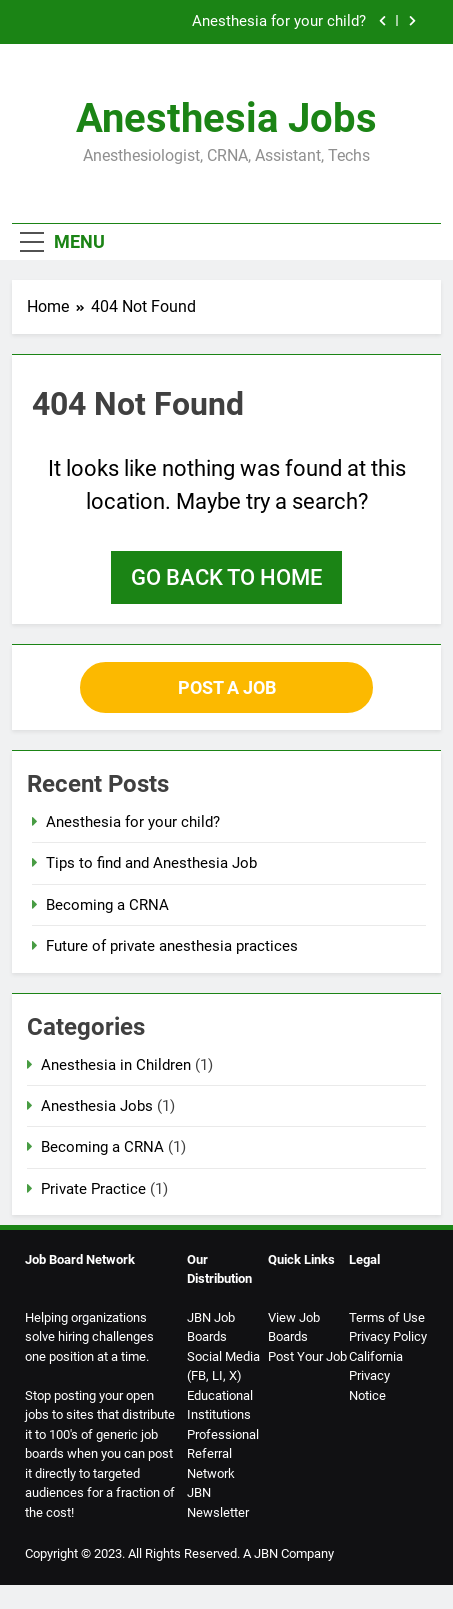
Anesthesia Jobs (226, 118)
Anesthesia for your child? (279, 22)
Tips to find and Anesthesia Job (151, 863)
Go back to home (226, 577)
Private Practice (93, 1189)
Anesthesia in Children (116, 1065)
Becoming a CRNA (107, 905)
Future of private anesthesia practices (172, 946)
